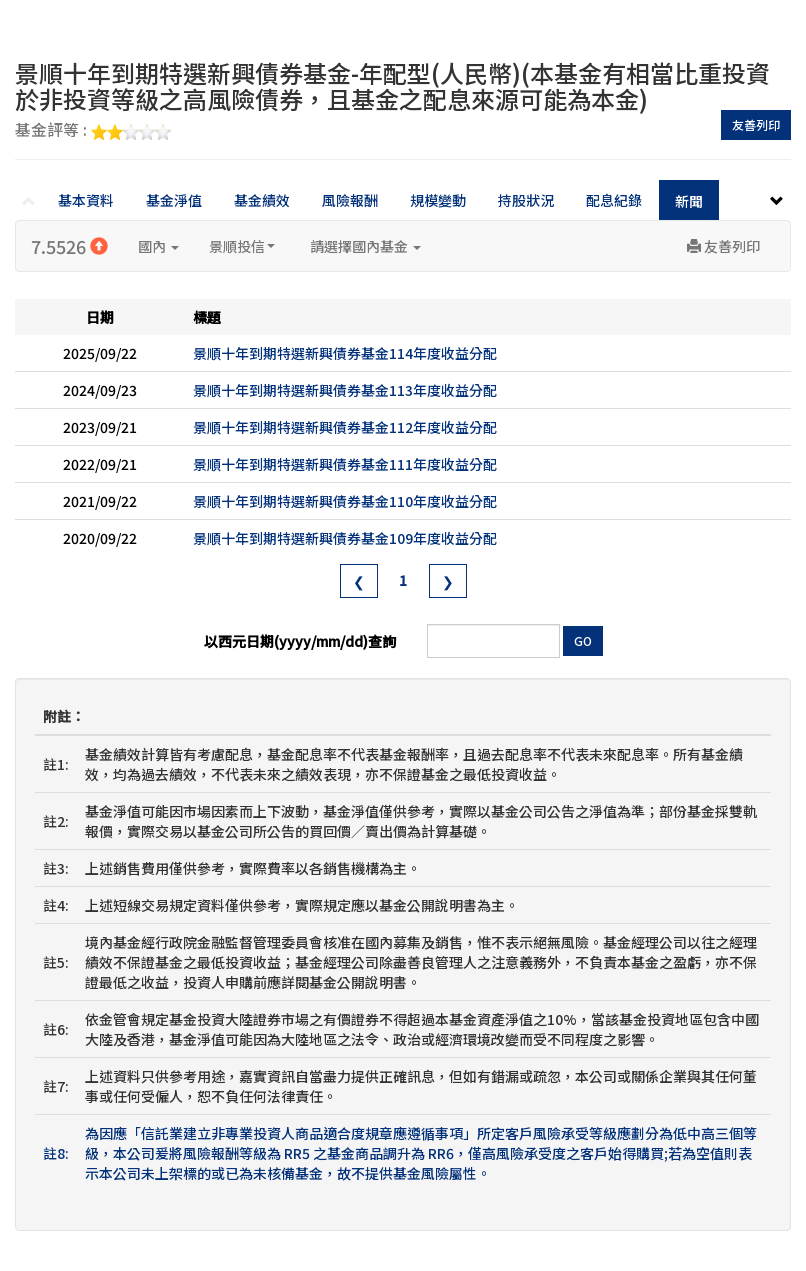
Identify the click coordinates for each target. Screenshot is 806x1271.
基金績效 (262, 200)
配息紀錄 (614, 200)
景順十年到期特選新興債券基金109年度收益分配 (345, 538)
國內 (158, 246)
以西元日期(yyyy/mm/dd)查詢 (300, 641)
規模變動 (438, 200)
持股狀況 (526, 200)
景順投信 (242, 246)
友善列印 (756, 124)
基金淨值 (174, 200)
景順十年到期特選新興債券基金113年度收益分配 (345, 390)
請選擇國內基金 (365, 246)
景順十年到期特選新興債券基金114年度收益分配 (345, 353)
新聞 (689, 201)
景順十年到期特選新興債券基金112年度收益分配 (345, 427)
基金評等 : (93, 131)
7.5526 (69, 246)
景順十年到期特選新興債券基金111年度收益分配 (345, 464)
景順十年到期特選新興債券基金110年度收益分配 (345, 501)
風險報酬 (350, 200)
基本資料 (86, 200)
